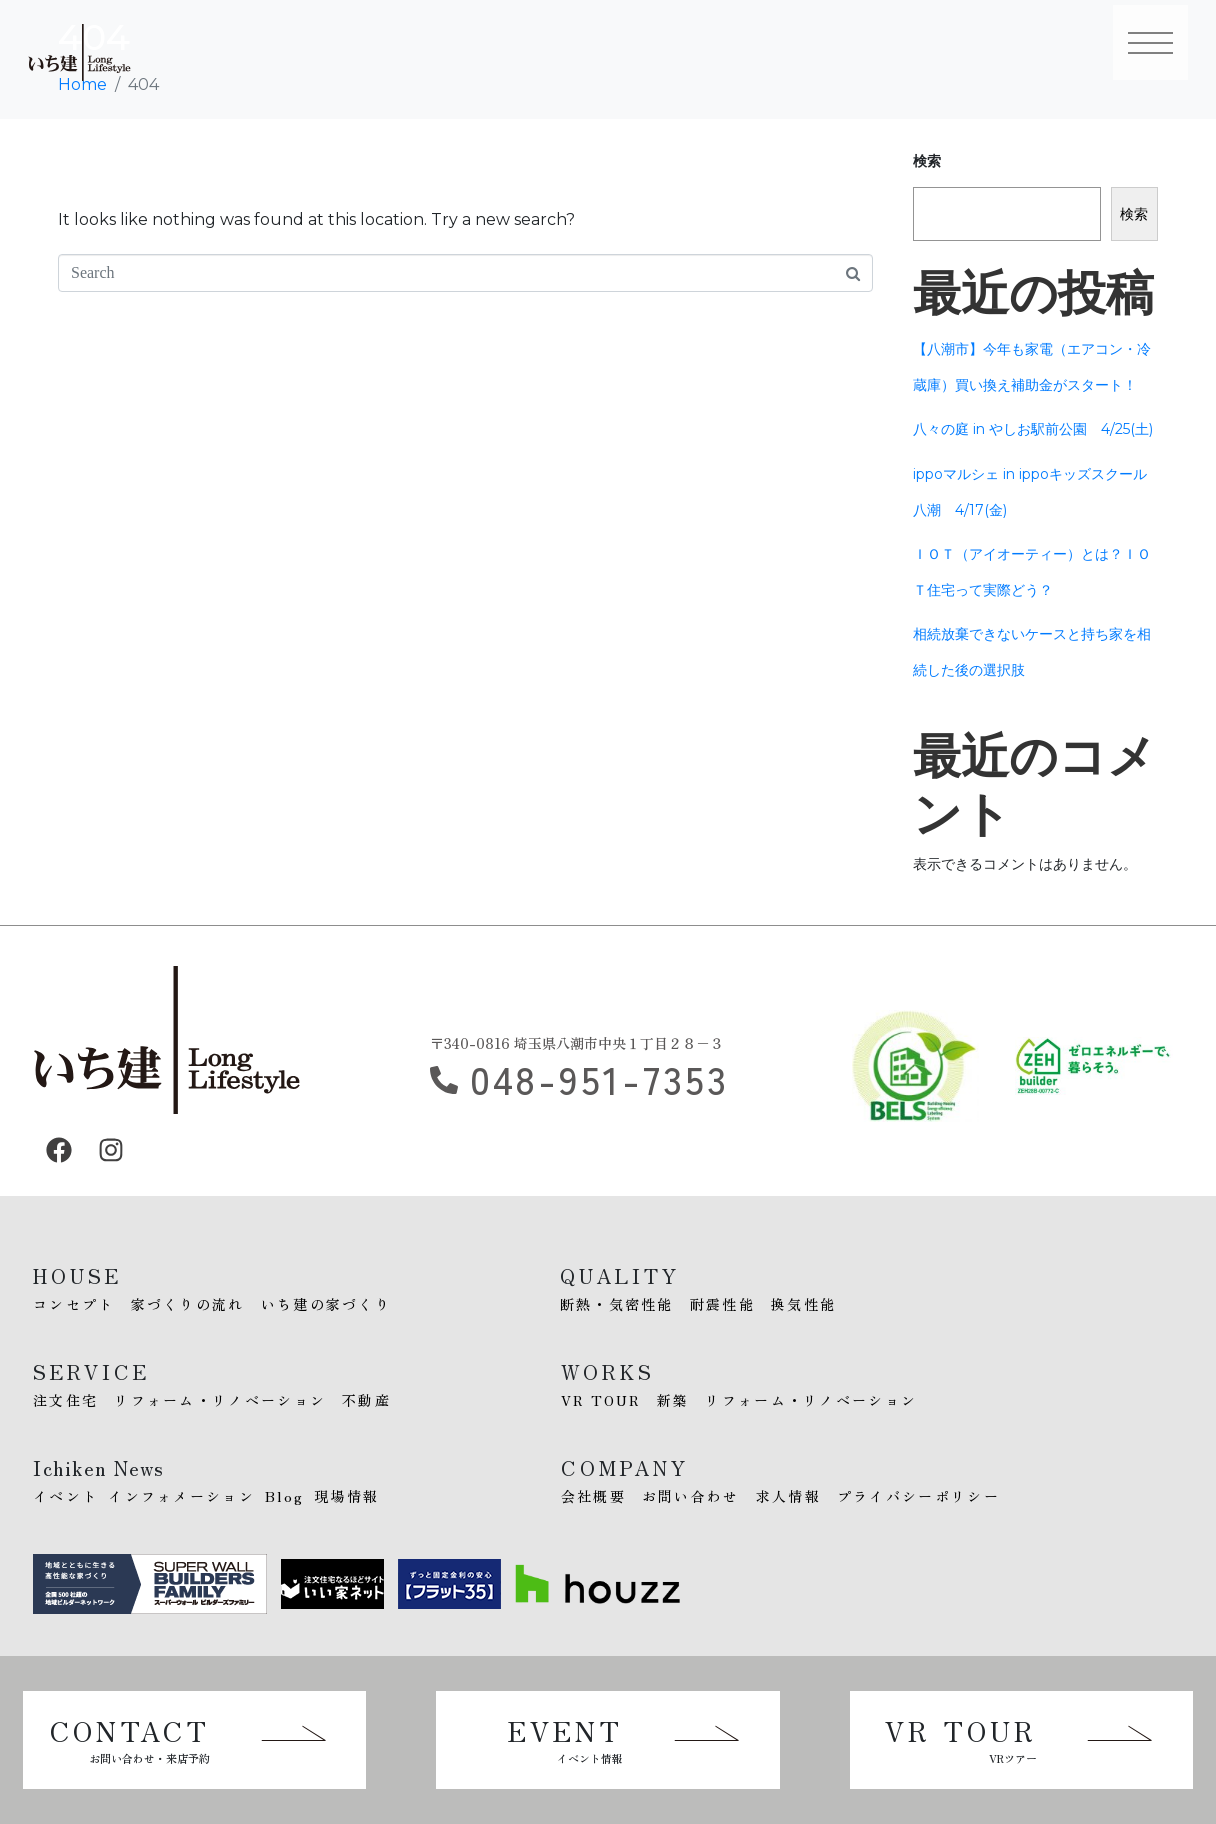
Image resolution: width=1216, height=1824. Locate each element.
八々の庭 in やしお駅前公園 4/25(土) (1033, 429)
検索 (927, 161)
